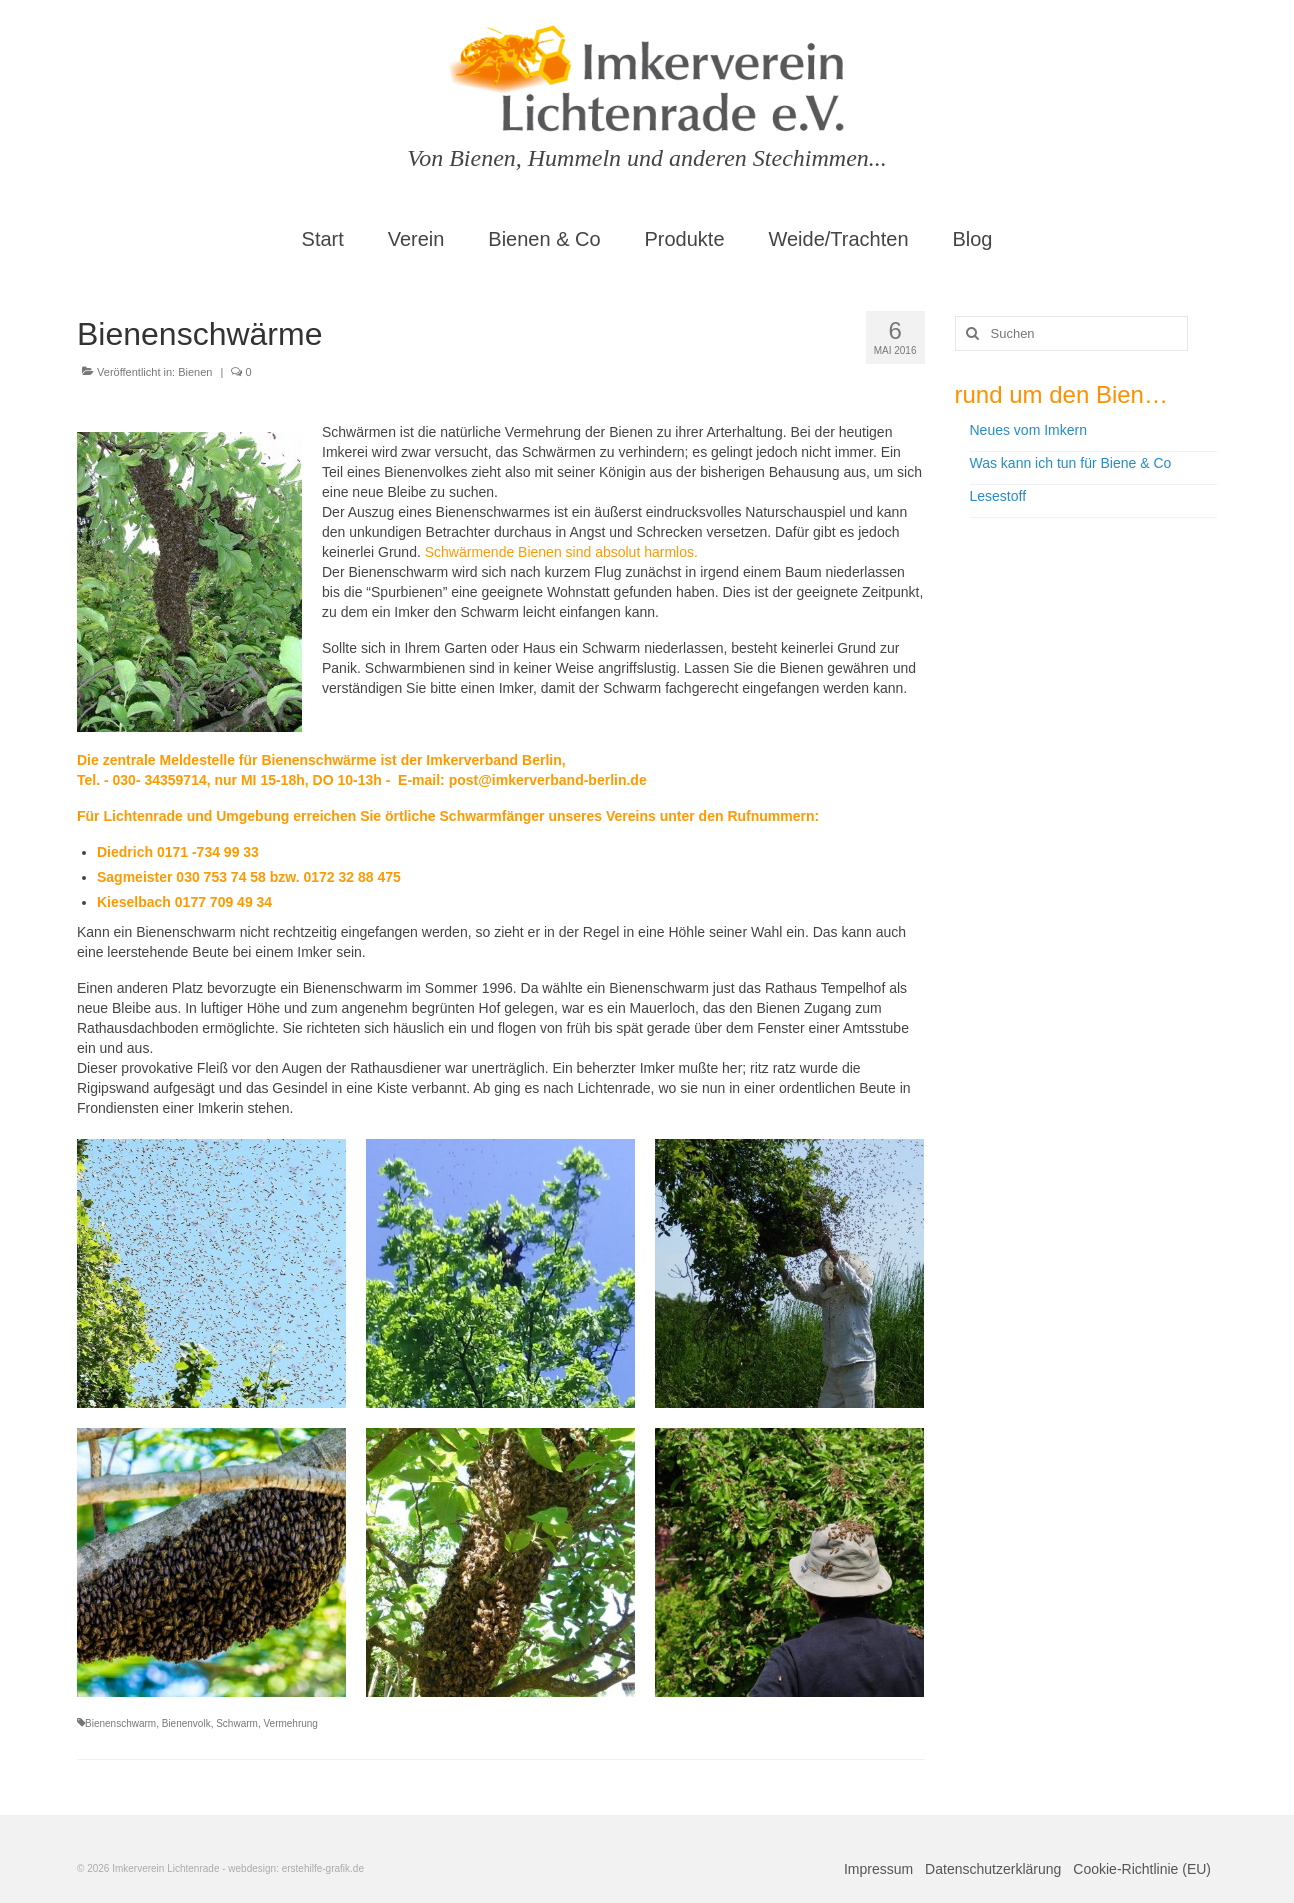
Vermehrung (290, 1723)
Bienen (195, 372)
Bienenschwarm (120, 1723)
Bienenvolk (186, 1723)
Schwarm (237, 1723)
